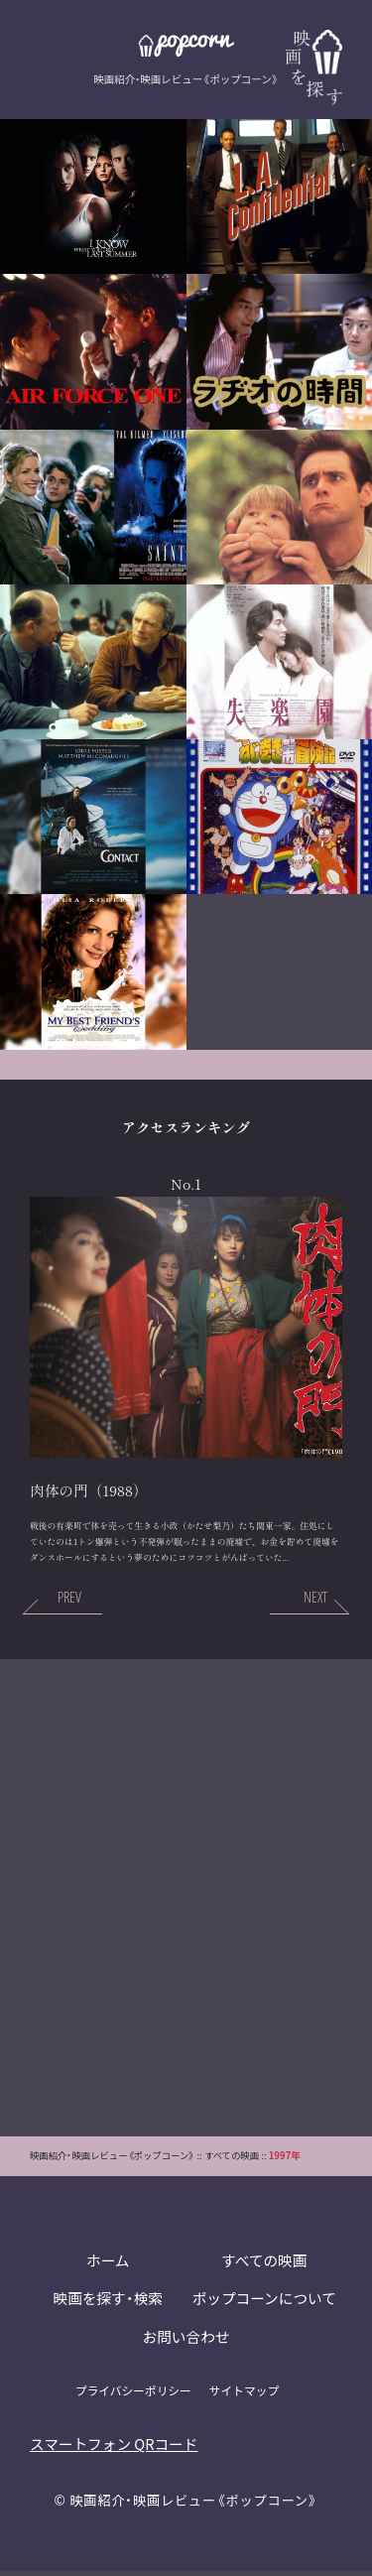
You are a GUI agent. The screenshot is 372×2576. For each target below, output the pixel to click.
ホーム (107, 2264)
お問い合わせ (185, 2341)
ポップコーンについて (264, 2302)
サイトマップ (245, 2394)
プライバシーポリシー (132, 2394)
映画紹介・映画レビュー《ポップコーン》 (194, 2503)
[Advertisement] (186, 1901)
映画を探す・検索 (108, 2302)
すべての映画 (264, 2264)
